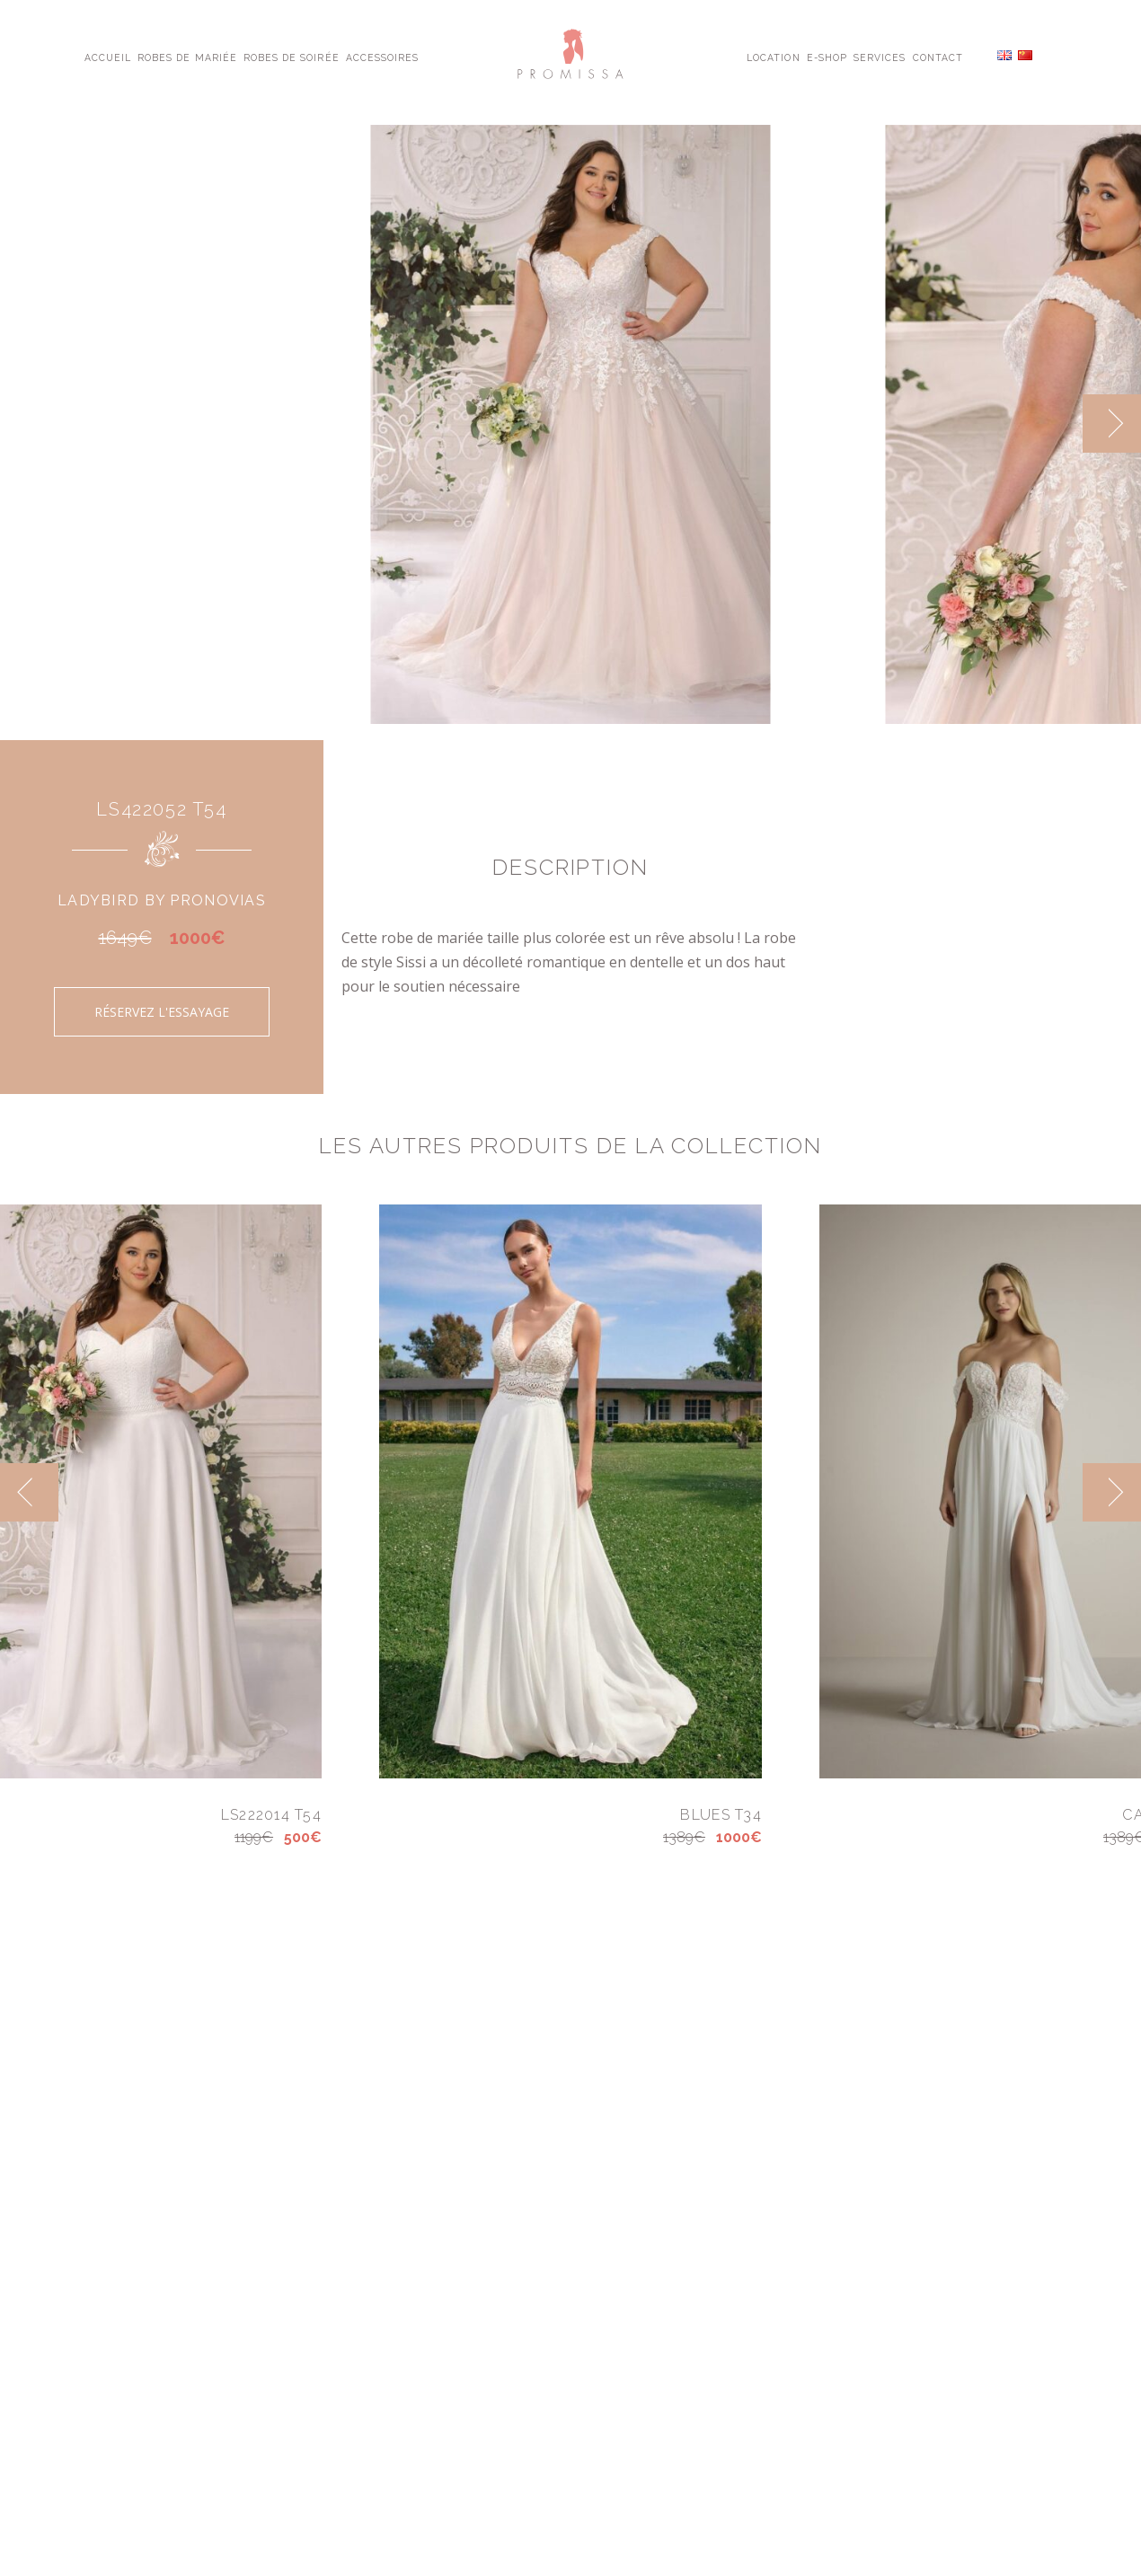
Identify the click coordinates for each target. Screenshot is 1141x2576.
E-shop (827, 56)
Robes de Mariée (187, 56)
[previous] (29, 1492)
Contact (938, 56)
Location (773, 56)
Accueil (107, 56)
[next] (1112, 423)
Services (880, 56)
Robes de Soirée (291, 56)
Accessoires (382, 56)
